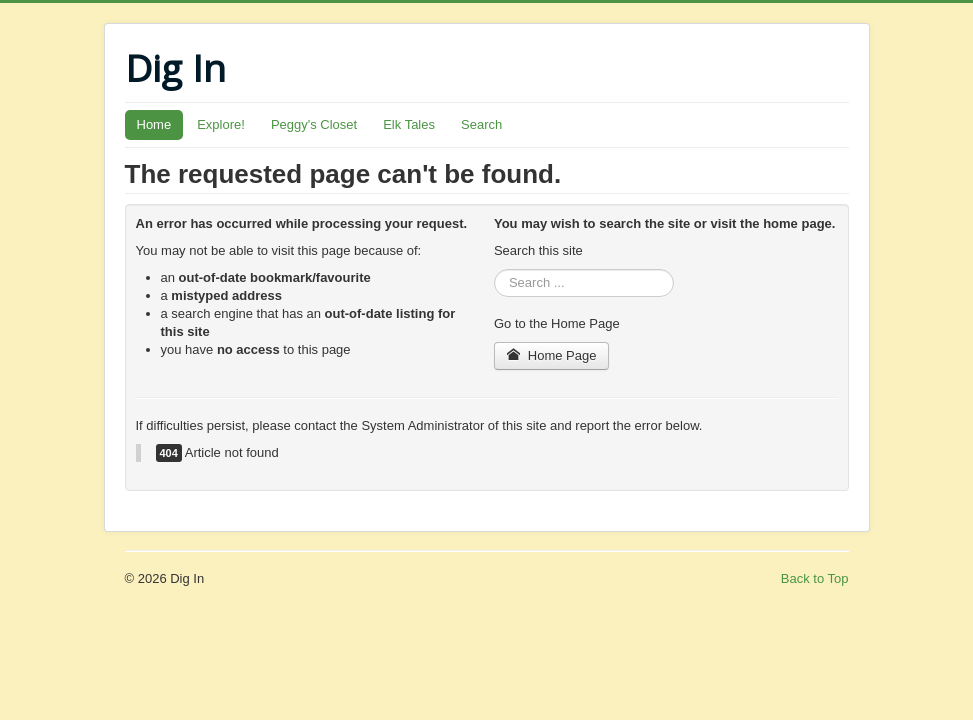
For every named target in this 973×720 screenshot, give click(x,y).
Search (481, 124)
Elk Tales (409, 124)
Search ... (494, 269)
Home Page (552, 355)
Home (154, 124)
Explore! (221, 124)
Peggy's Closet (314, 124)
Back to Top (815, 578)
